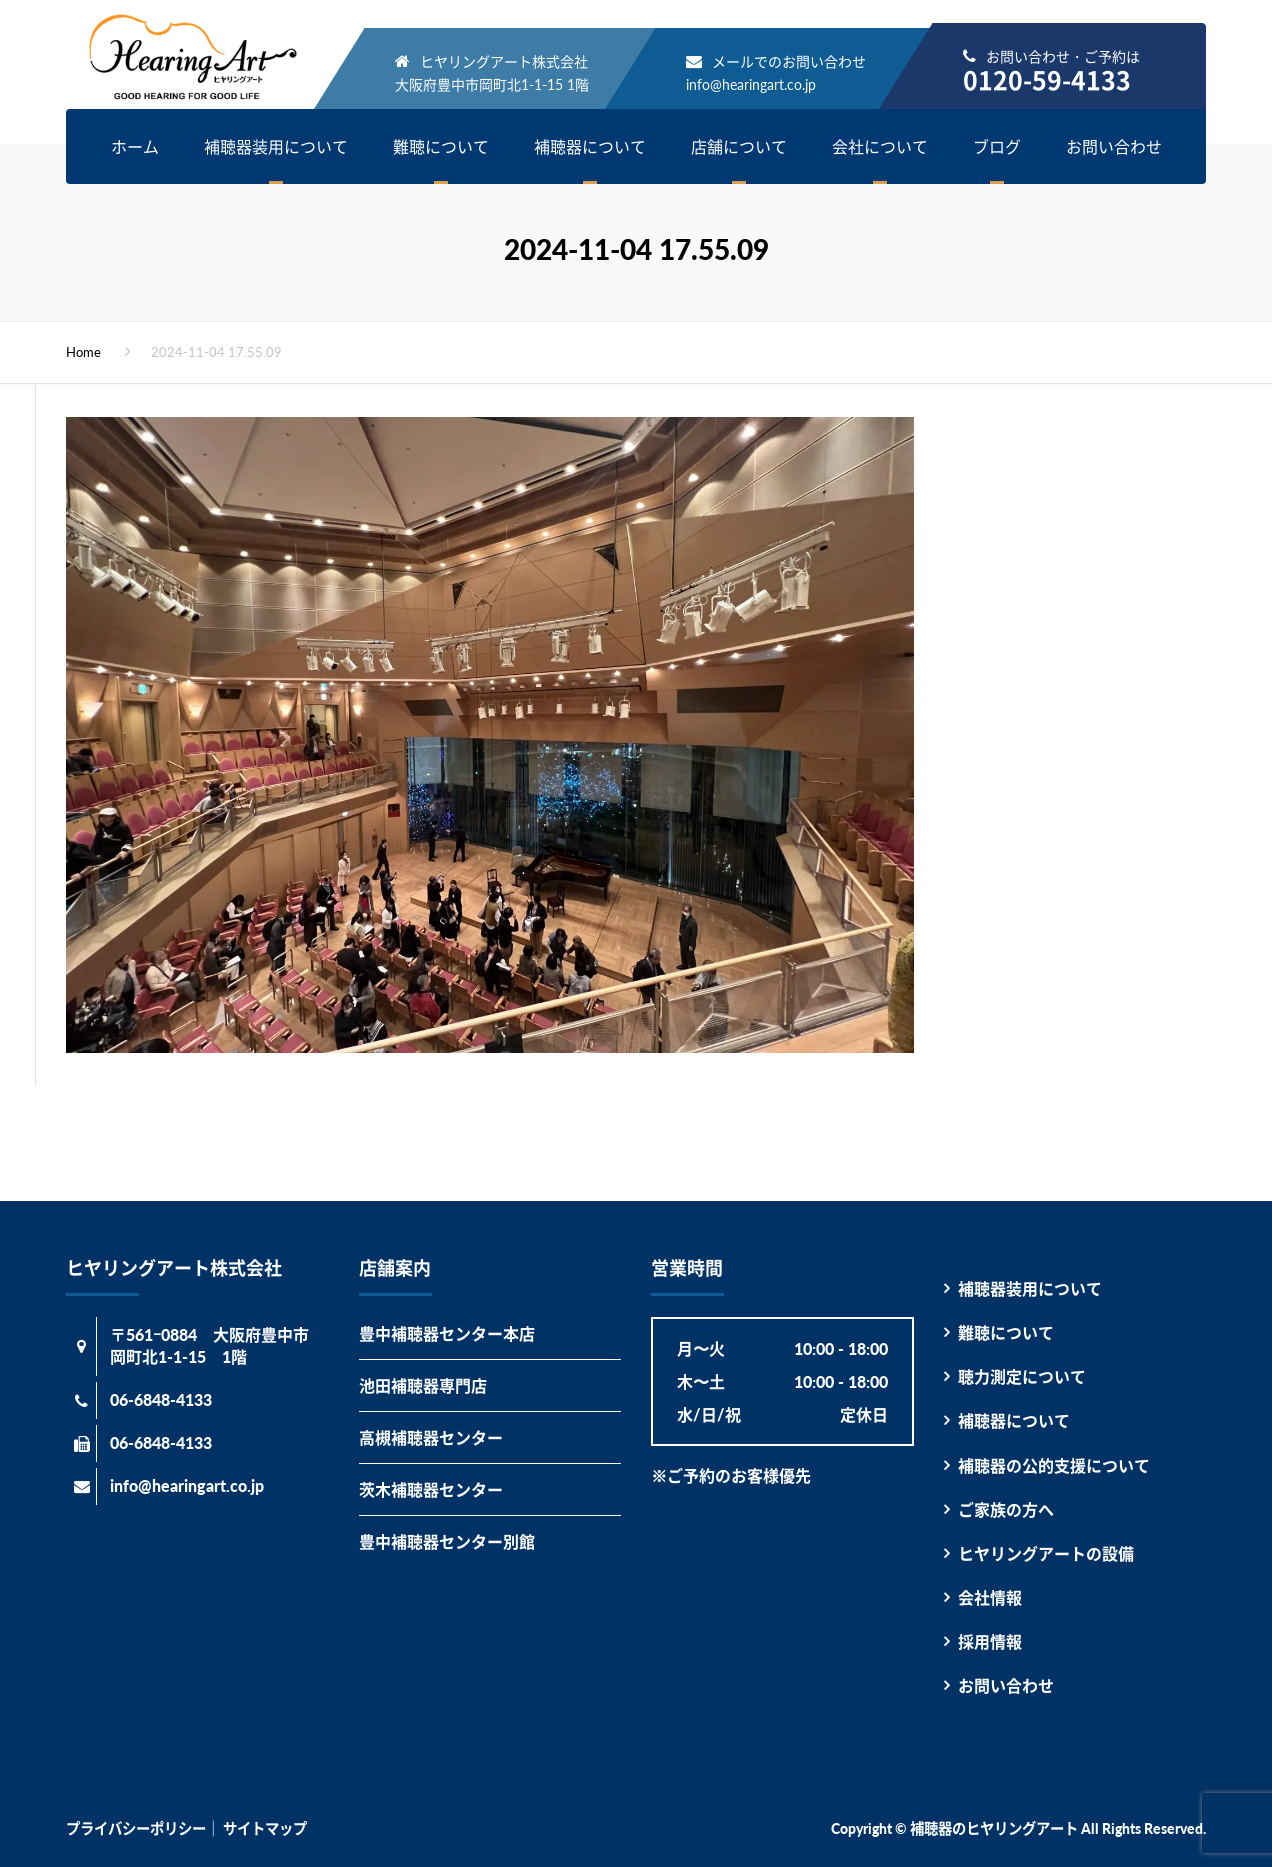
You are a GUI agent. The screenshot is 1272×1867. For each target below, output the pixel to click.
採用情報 (990, 1641)
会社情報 (990, 1597)
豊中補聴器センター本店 (447, 1333)
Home (83, 352)
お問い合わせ (1114, 146)
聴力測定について (1022, 1376)
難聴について (441, 146)
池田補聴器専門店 (423, 1385)
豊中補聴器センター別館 (447, 1541)
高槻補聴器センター (431, 1437)
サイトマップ (265, 1828)
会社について (880, 146)
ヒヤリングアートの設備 (1046, 1553)
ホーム (135, 146)
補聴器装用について (276, 146)
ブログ (997, 146)
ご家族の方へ (1006, 1509)
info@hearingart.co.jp (751, 84)
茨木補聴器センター (431, 1489)
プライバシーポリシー (136, 1828)
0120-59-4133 (1047, 79)
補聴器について (590, 146)
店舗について (739, 146)
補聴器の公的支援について (1054, 1465)
